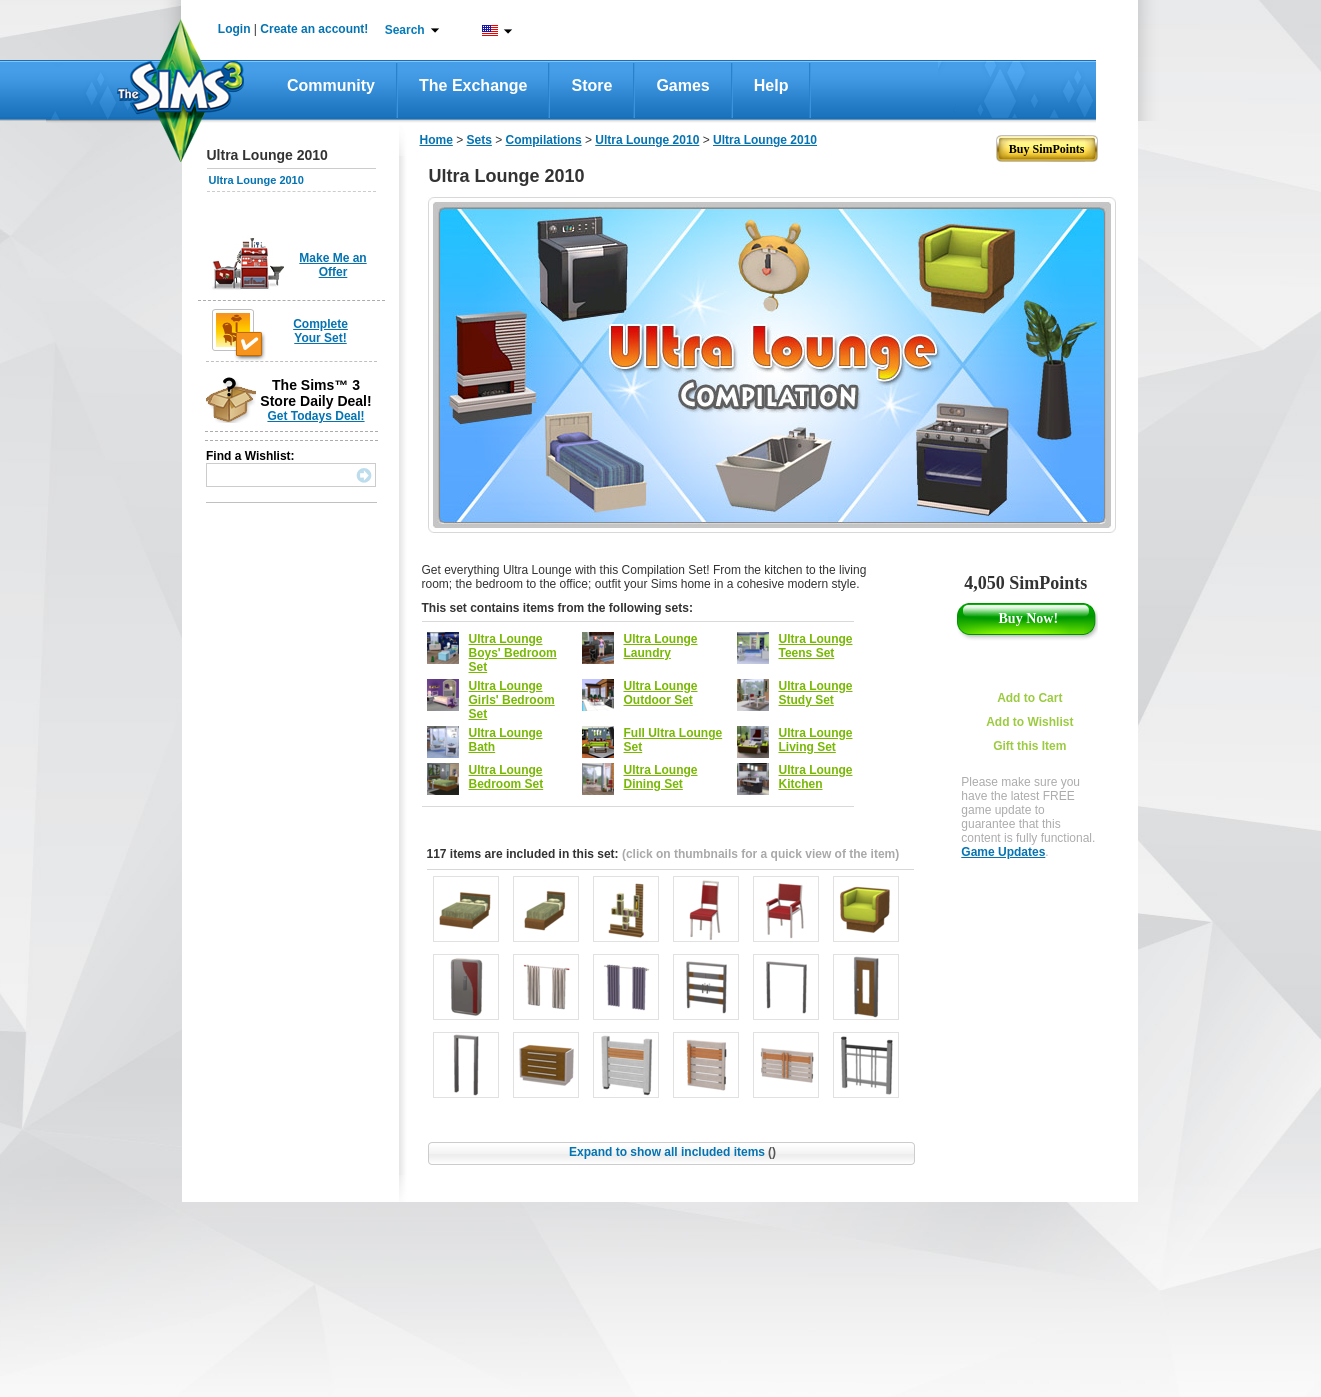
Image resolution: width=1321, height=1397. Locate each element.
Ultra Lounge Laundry (661, 646)
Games (682, 85)
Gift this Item (1029, 746)
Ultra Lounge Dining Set (661, 777)
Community (331, 85)
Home (436, 140)
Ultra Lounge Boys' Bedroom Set (513, 653)
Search (405, 30)
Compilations (544, 140)
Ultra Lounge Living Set (816, 740)
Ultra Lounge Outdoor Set (661, 693)
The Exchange (473, 85)
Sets (479, 140)
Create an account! (314, 29)
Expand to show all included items (672, 1152)
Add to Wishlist (1029, 722)
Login (234, 29)
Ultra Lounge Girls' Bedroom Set (512, 700)
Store (591, 85)
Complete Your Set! (320, 331)
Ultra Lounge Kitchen (816, 777)
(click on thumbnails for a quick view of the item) (760, 854)
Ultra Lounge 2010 (256, 180)
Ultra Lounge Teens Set (816, 646)
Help (771, 85)
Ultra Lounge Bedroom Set (506, 777)
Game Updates (1003, 852)
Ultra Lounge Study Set (816, 693)
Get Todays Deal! (315, 416)
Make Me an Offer (332, 265)
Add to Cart (1029, 698)
